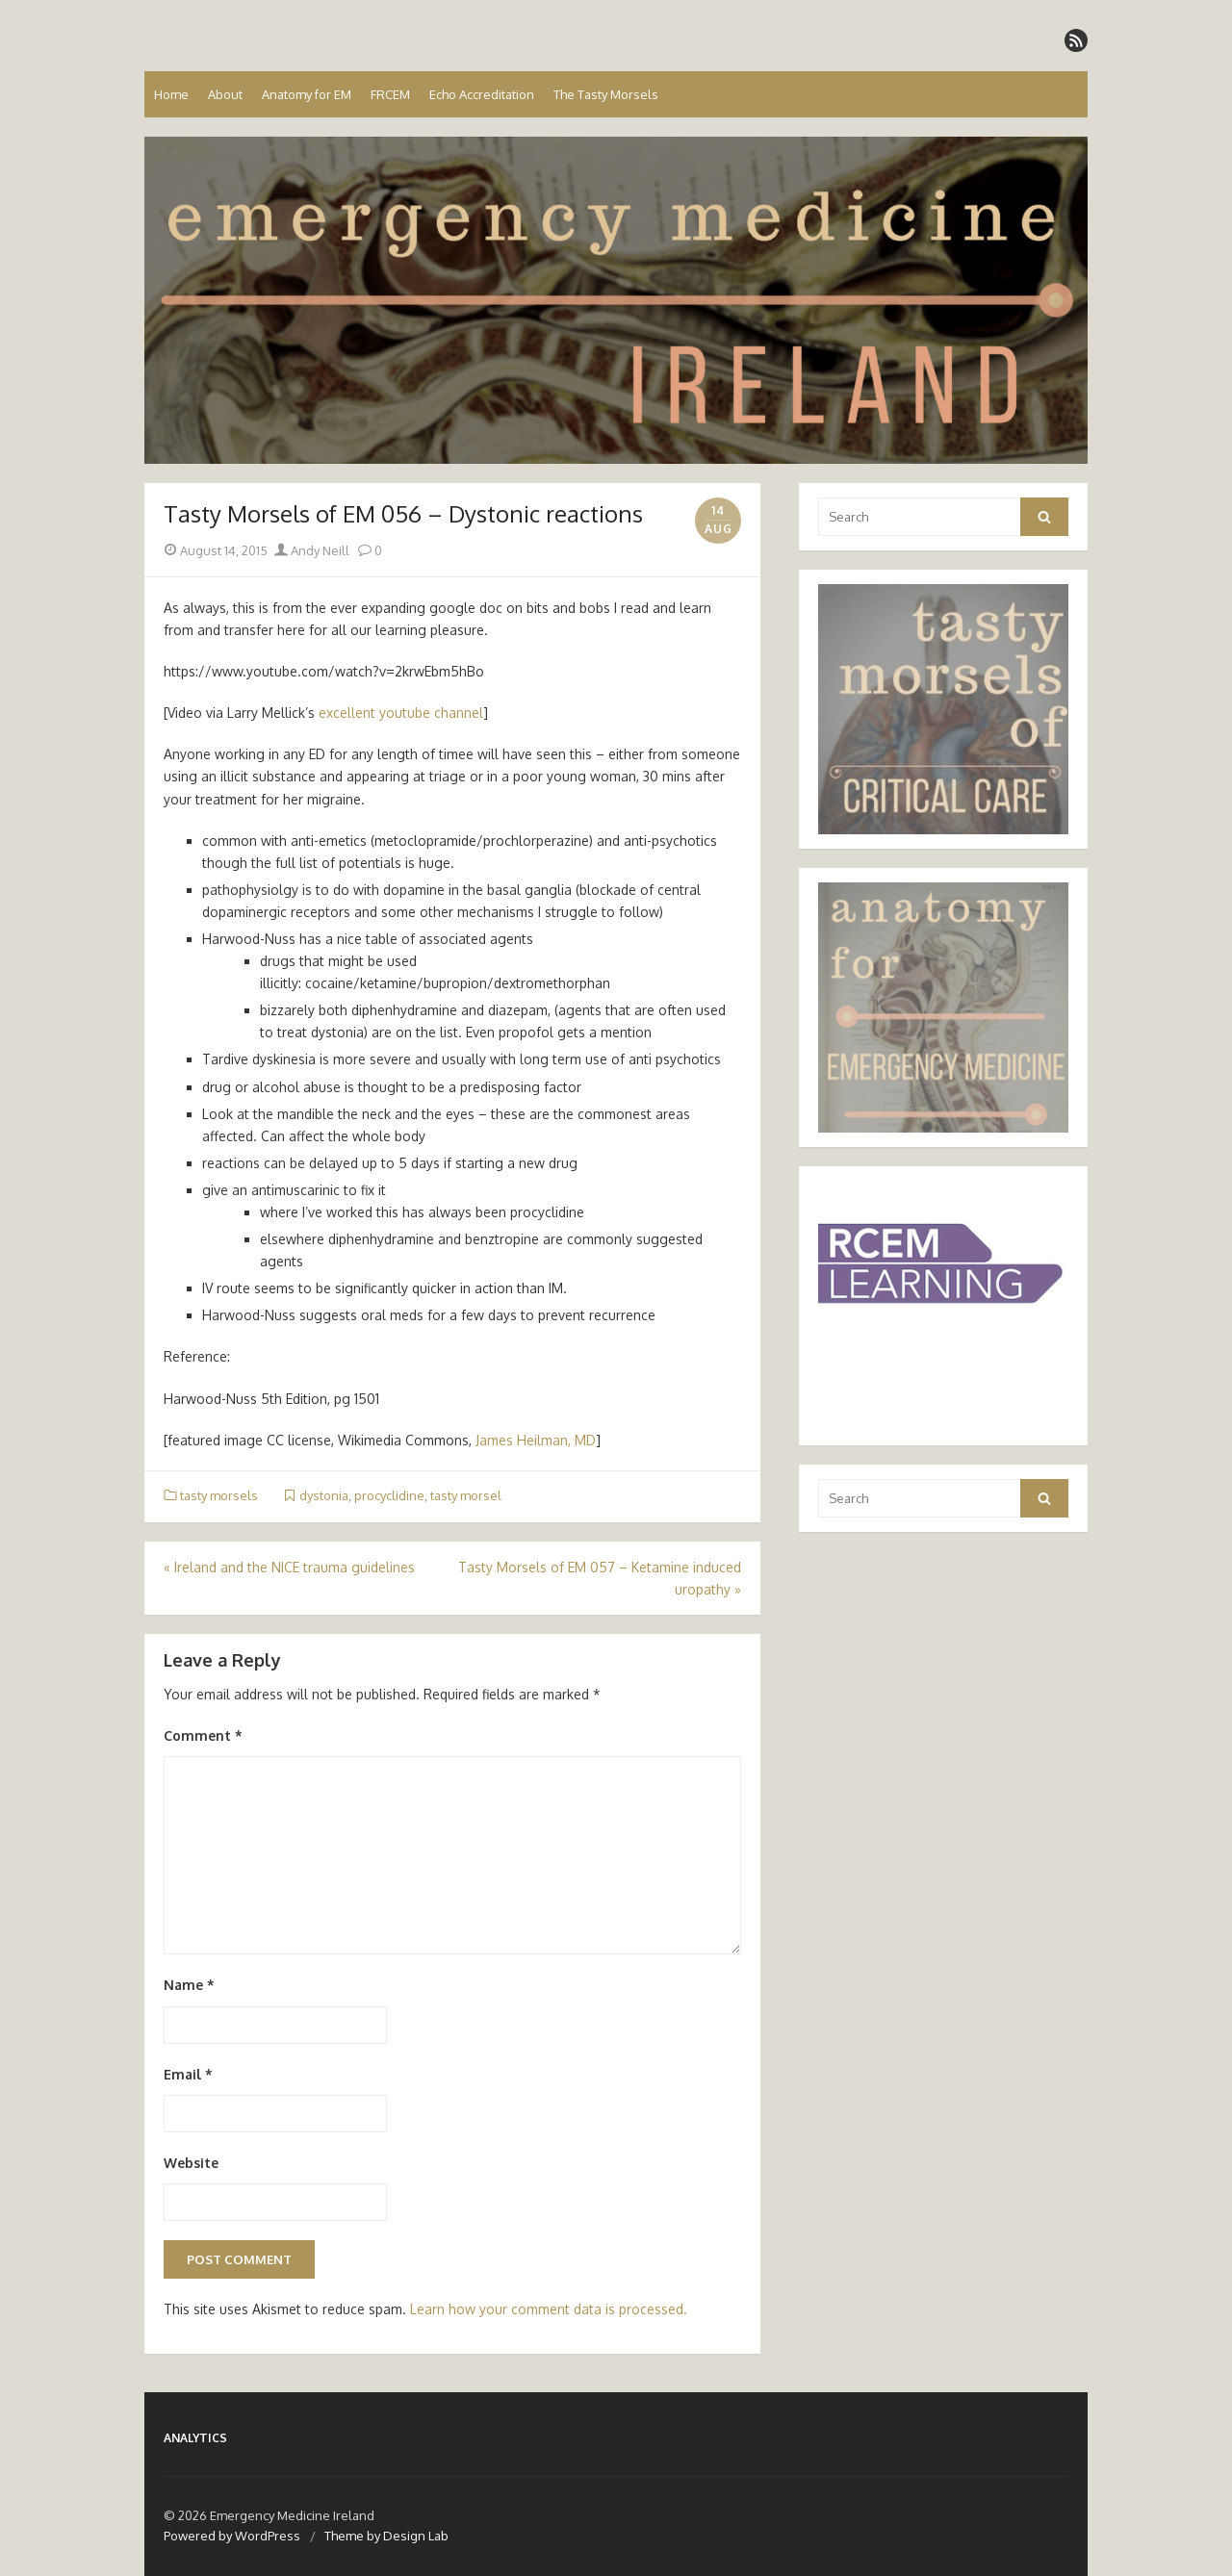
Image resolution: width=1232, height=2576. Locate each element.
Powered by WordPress (232, 2535)
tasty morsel (465, 1495)
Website (191, 2163)
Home (171, 94)
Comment (203, 1735)
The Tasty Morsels (605, 94)
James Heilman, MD (535, 1440)
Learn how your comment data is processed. (548, 2309)
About (225, 94)
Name (189, 1985)
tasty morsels (219, 1495)
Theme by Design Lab (386, 2535)
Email (188, 2074)
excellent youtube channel (399, 712)
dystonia (323, 1495)
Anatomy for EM (306, 94)
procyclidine (389, 1495)
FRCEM (390, 94)
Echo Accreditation (481, 94)
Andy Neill (311, 550)
